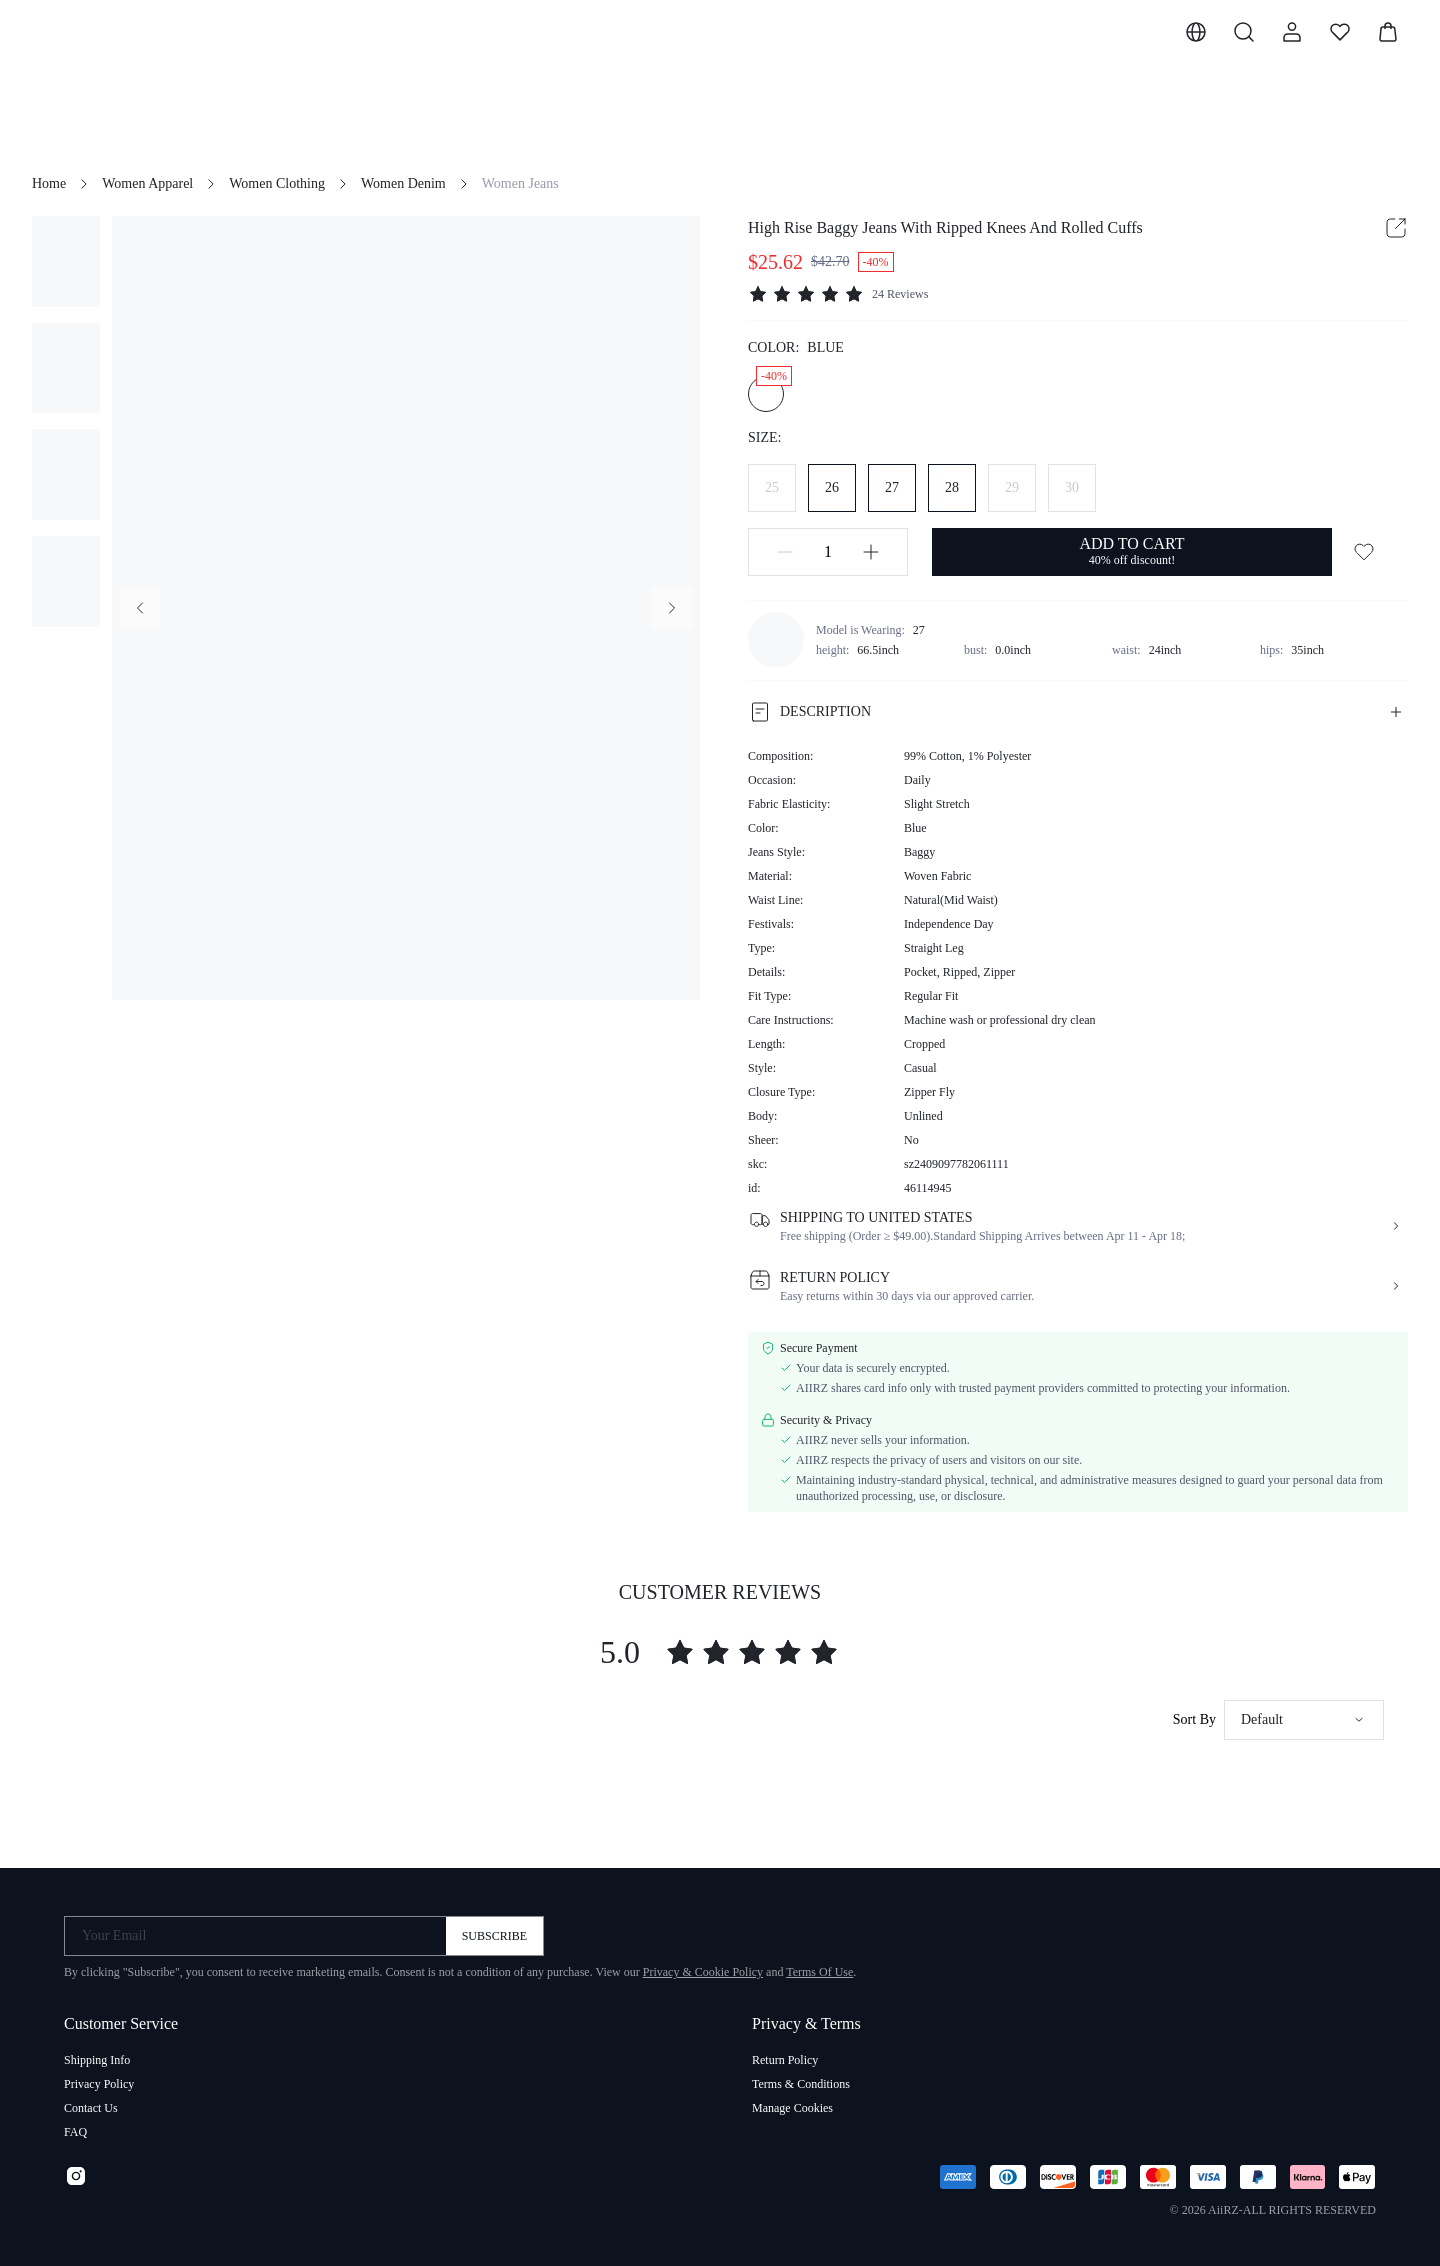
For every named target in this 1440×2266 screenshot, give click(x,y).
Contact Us (91, 2108)
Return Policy (785, 2060)
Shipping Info (97, 2060)
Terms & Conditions (801, 2084)
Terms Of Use (819, 1972)
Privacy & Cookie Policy (703, 1972)
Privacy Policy (99, 2084)
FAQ (75, 2132)
